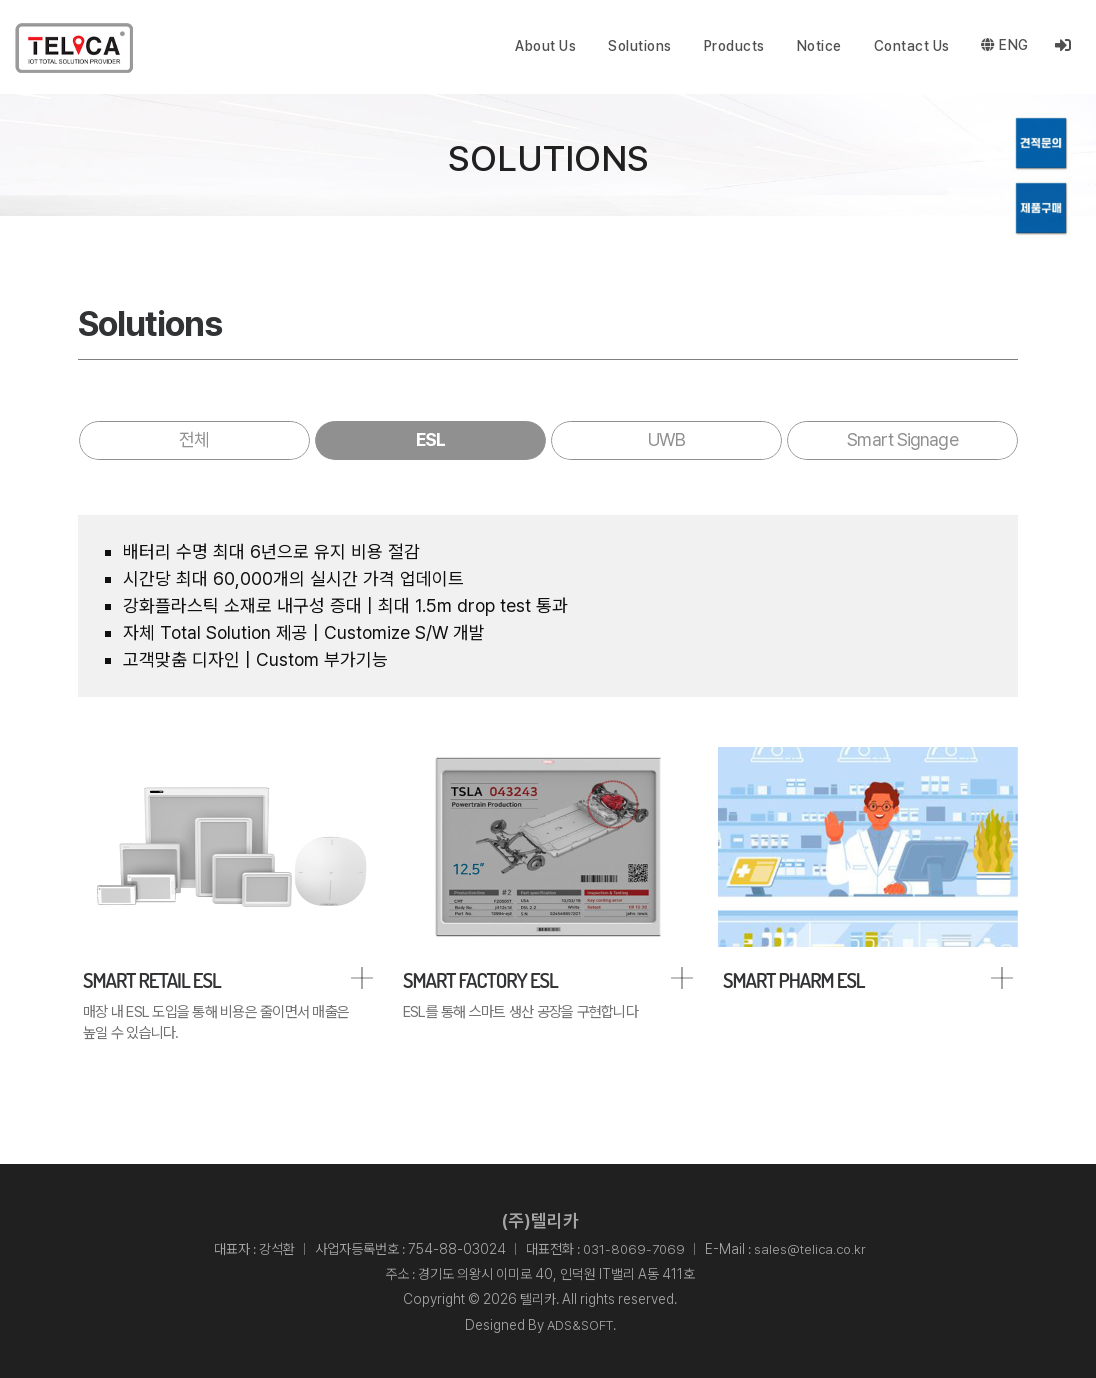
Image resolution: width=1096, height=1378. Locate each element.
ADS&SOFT (580, 1325)
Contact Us (911, 46)
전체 (194, 439)
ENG (1005, 46)
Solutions (640, 46)
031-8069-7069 (633, 1250)
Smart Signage (902, 439)
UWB (666, 439)
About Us (545, 46)
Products (733, 46)
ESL (430, 439)
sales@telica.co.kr (812, 1250)
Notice (818, 46)
